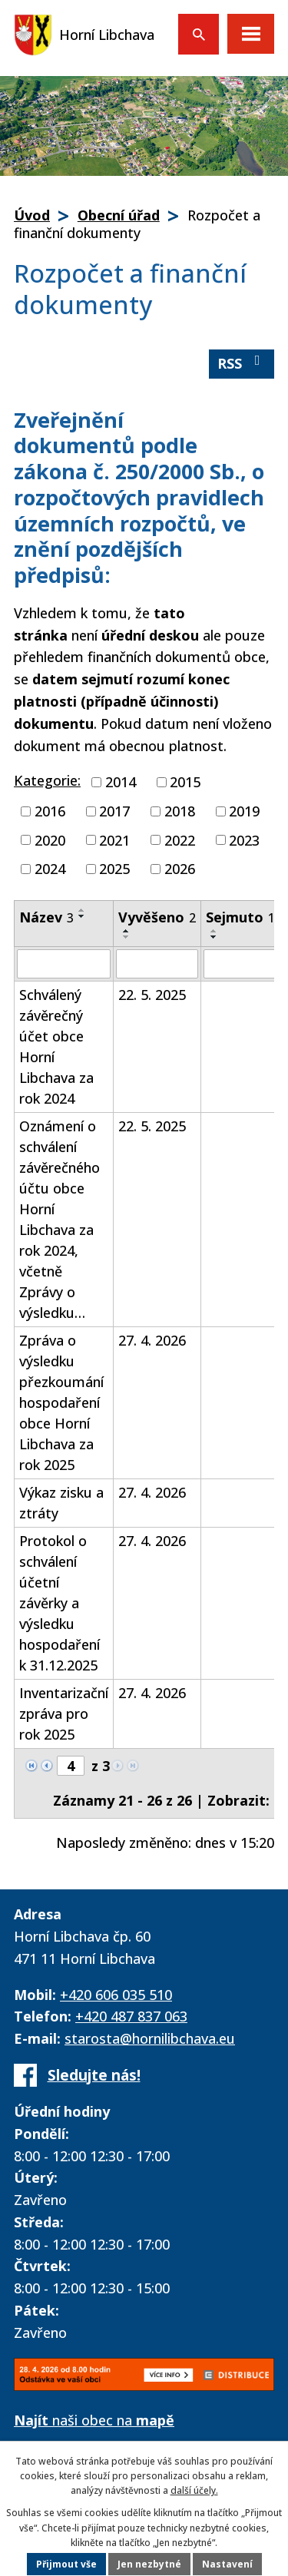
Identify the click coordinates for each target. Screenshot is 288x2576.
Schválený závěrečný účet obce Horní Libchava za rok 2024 (56, 1046)
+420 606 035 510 (116, 1994)
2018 (179, 811)
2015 (185, 782)
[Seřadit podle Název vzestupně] (82, 910)
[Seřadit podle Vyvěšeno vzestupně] (126, 931)
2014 (120, 782)
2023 (244, 839)
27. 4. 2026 (152, 1340)
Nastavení (227, 2564)
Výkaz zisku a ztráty (61, 1502)
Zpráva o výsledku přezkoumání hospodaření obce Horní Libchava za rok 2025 (61, 1402)
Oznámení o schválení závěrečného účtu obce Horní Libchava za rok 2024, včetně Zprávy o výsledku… (59, 1219)
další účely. (194, 2490)
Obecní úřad (119, 215)
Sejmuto (240, 917)
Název (46, 917)
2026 (179, 868)
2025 (114, 868)
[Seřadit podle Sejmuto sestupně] (214, 937)
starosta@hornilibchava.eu (150, 2038)
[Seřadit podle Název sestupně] (82, 916)
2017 (114, 811)
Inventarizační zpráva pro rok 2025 (63, 1713)
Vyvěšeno (157, 917)
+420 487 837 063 (131, 2016)
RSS (241, 362)
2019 (244, 811)
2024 (50, 868)
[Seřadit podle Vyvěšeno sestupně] (126, 937)
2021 (114, 839)
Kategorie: (47, 780)
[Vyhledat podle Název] (64, 963)
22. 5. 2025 (152, 994)
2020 (50, 839)
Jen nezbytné (149, 2564)
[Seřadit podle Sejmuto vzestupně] (214, 931)
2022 (179, 839)
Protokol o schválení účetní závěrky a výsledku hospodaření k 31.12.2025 (59, 1602)
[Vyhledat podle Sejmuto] (240, 963)
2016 (50, 811)
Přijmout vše (66, 2564)
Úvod (32, 215)
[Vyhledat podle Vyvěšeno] (157, 963)
